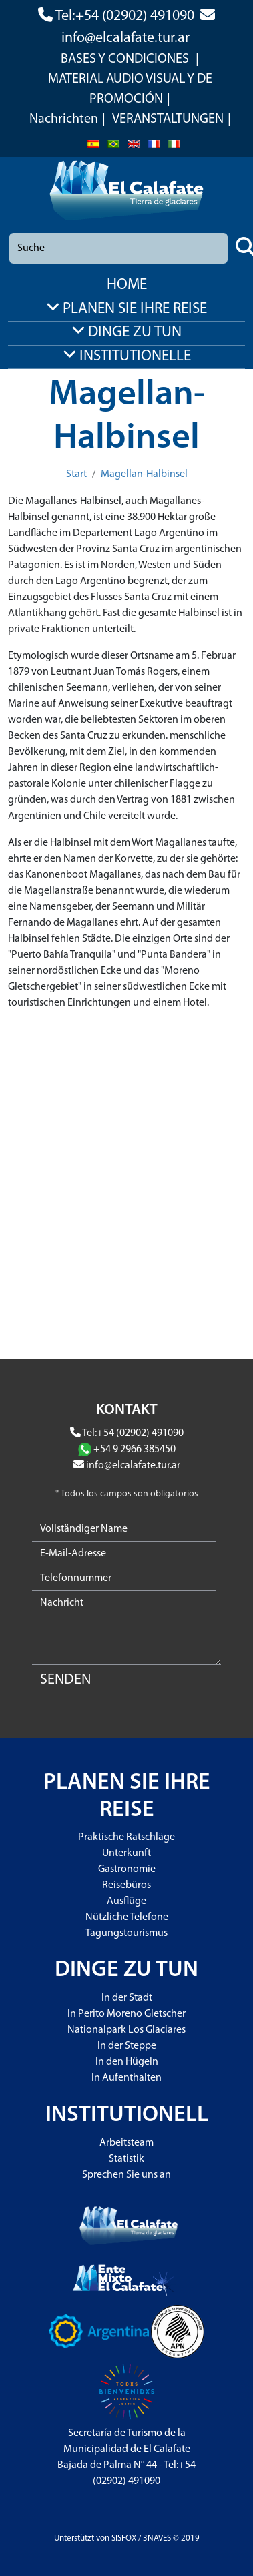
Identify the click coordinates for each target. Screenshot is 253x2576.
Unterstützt (74, 2538)
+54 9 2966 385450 (134, 1449)
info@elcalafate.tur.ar (125, 38)
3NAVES (157, 2538)
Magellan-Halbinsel (144, 474)
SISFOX (123, 2538)
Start (76, 474)
